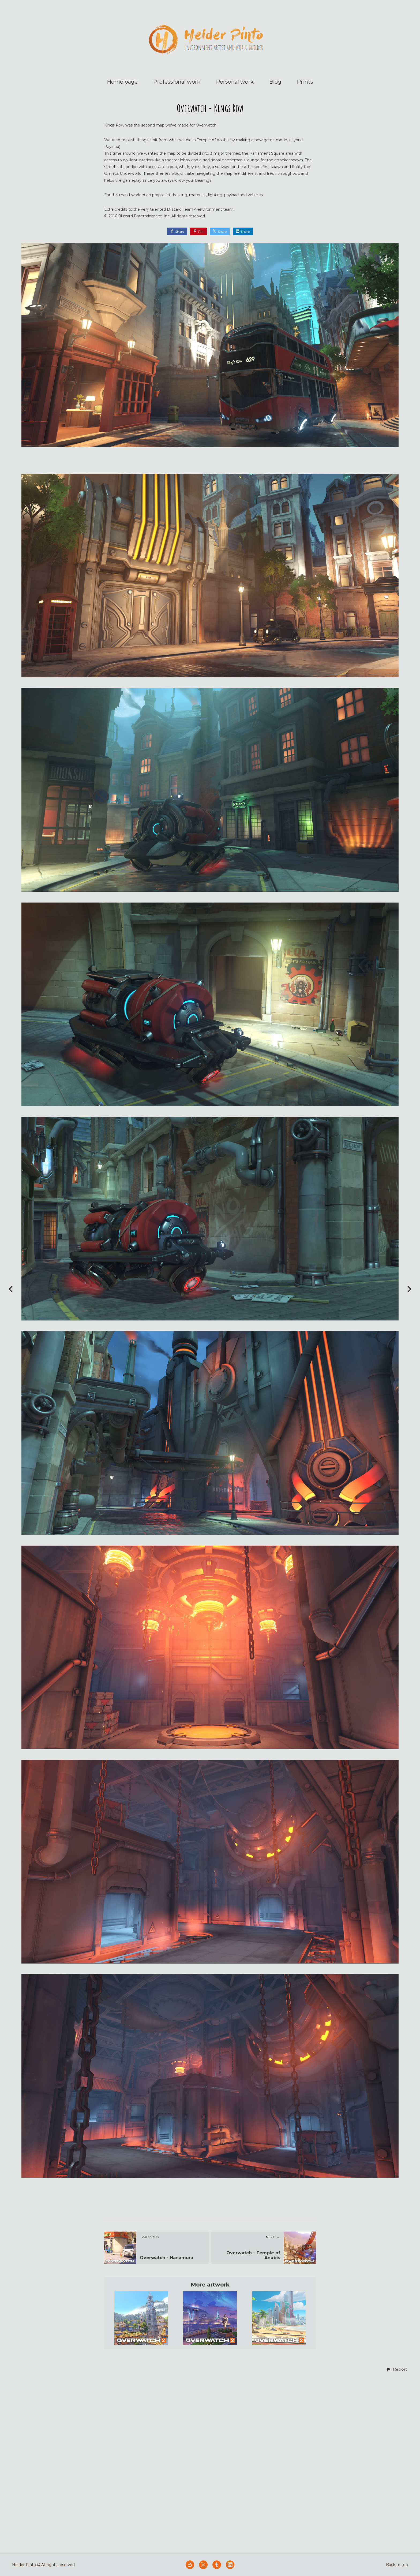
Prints (305, 82)
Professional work (176, 82)
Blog (275, 82)
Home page (122, 82)
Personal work (235, 82)
